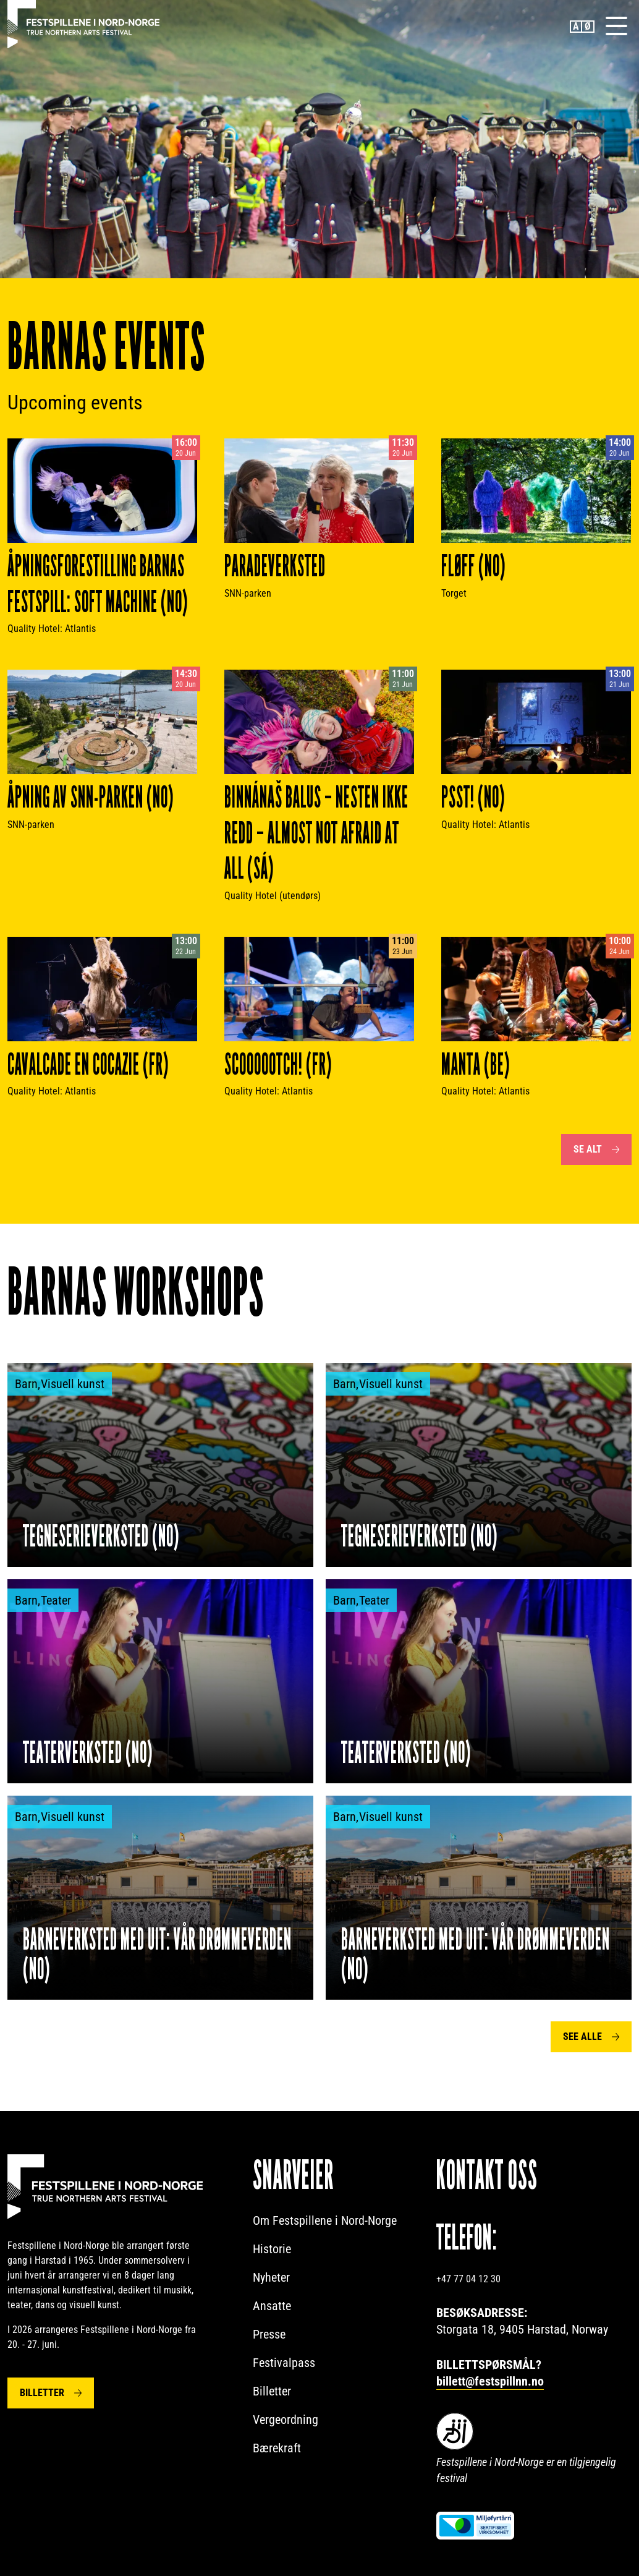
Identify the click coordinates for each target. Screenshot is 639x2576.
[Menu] (616, 25)
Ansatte (272, 2305)
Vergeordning (285, 2419)
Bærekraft (277, 2448)
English (576, 26)
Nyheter (271, 2277)
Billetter (42, 2392)
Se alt (587, 1149)
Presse (269, 2334)
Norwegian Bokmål (588, 26)
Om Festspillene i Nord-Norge (325, 2220)
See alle (582, 2036)
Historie (272, 2248)
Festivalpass (284, 2362)
